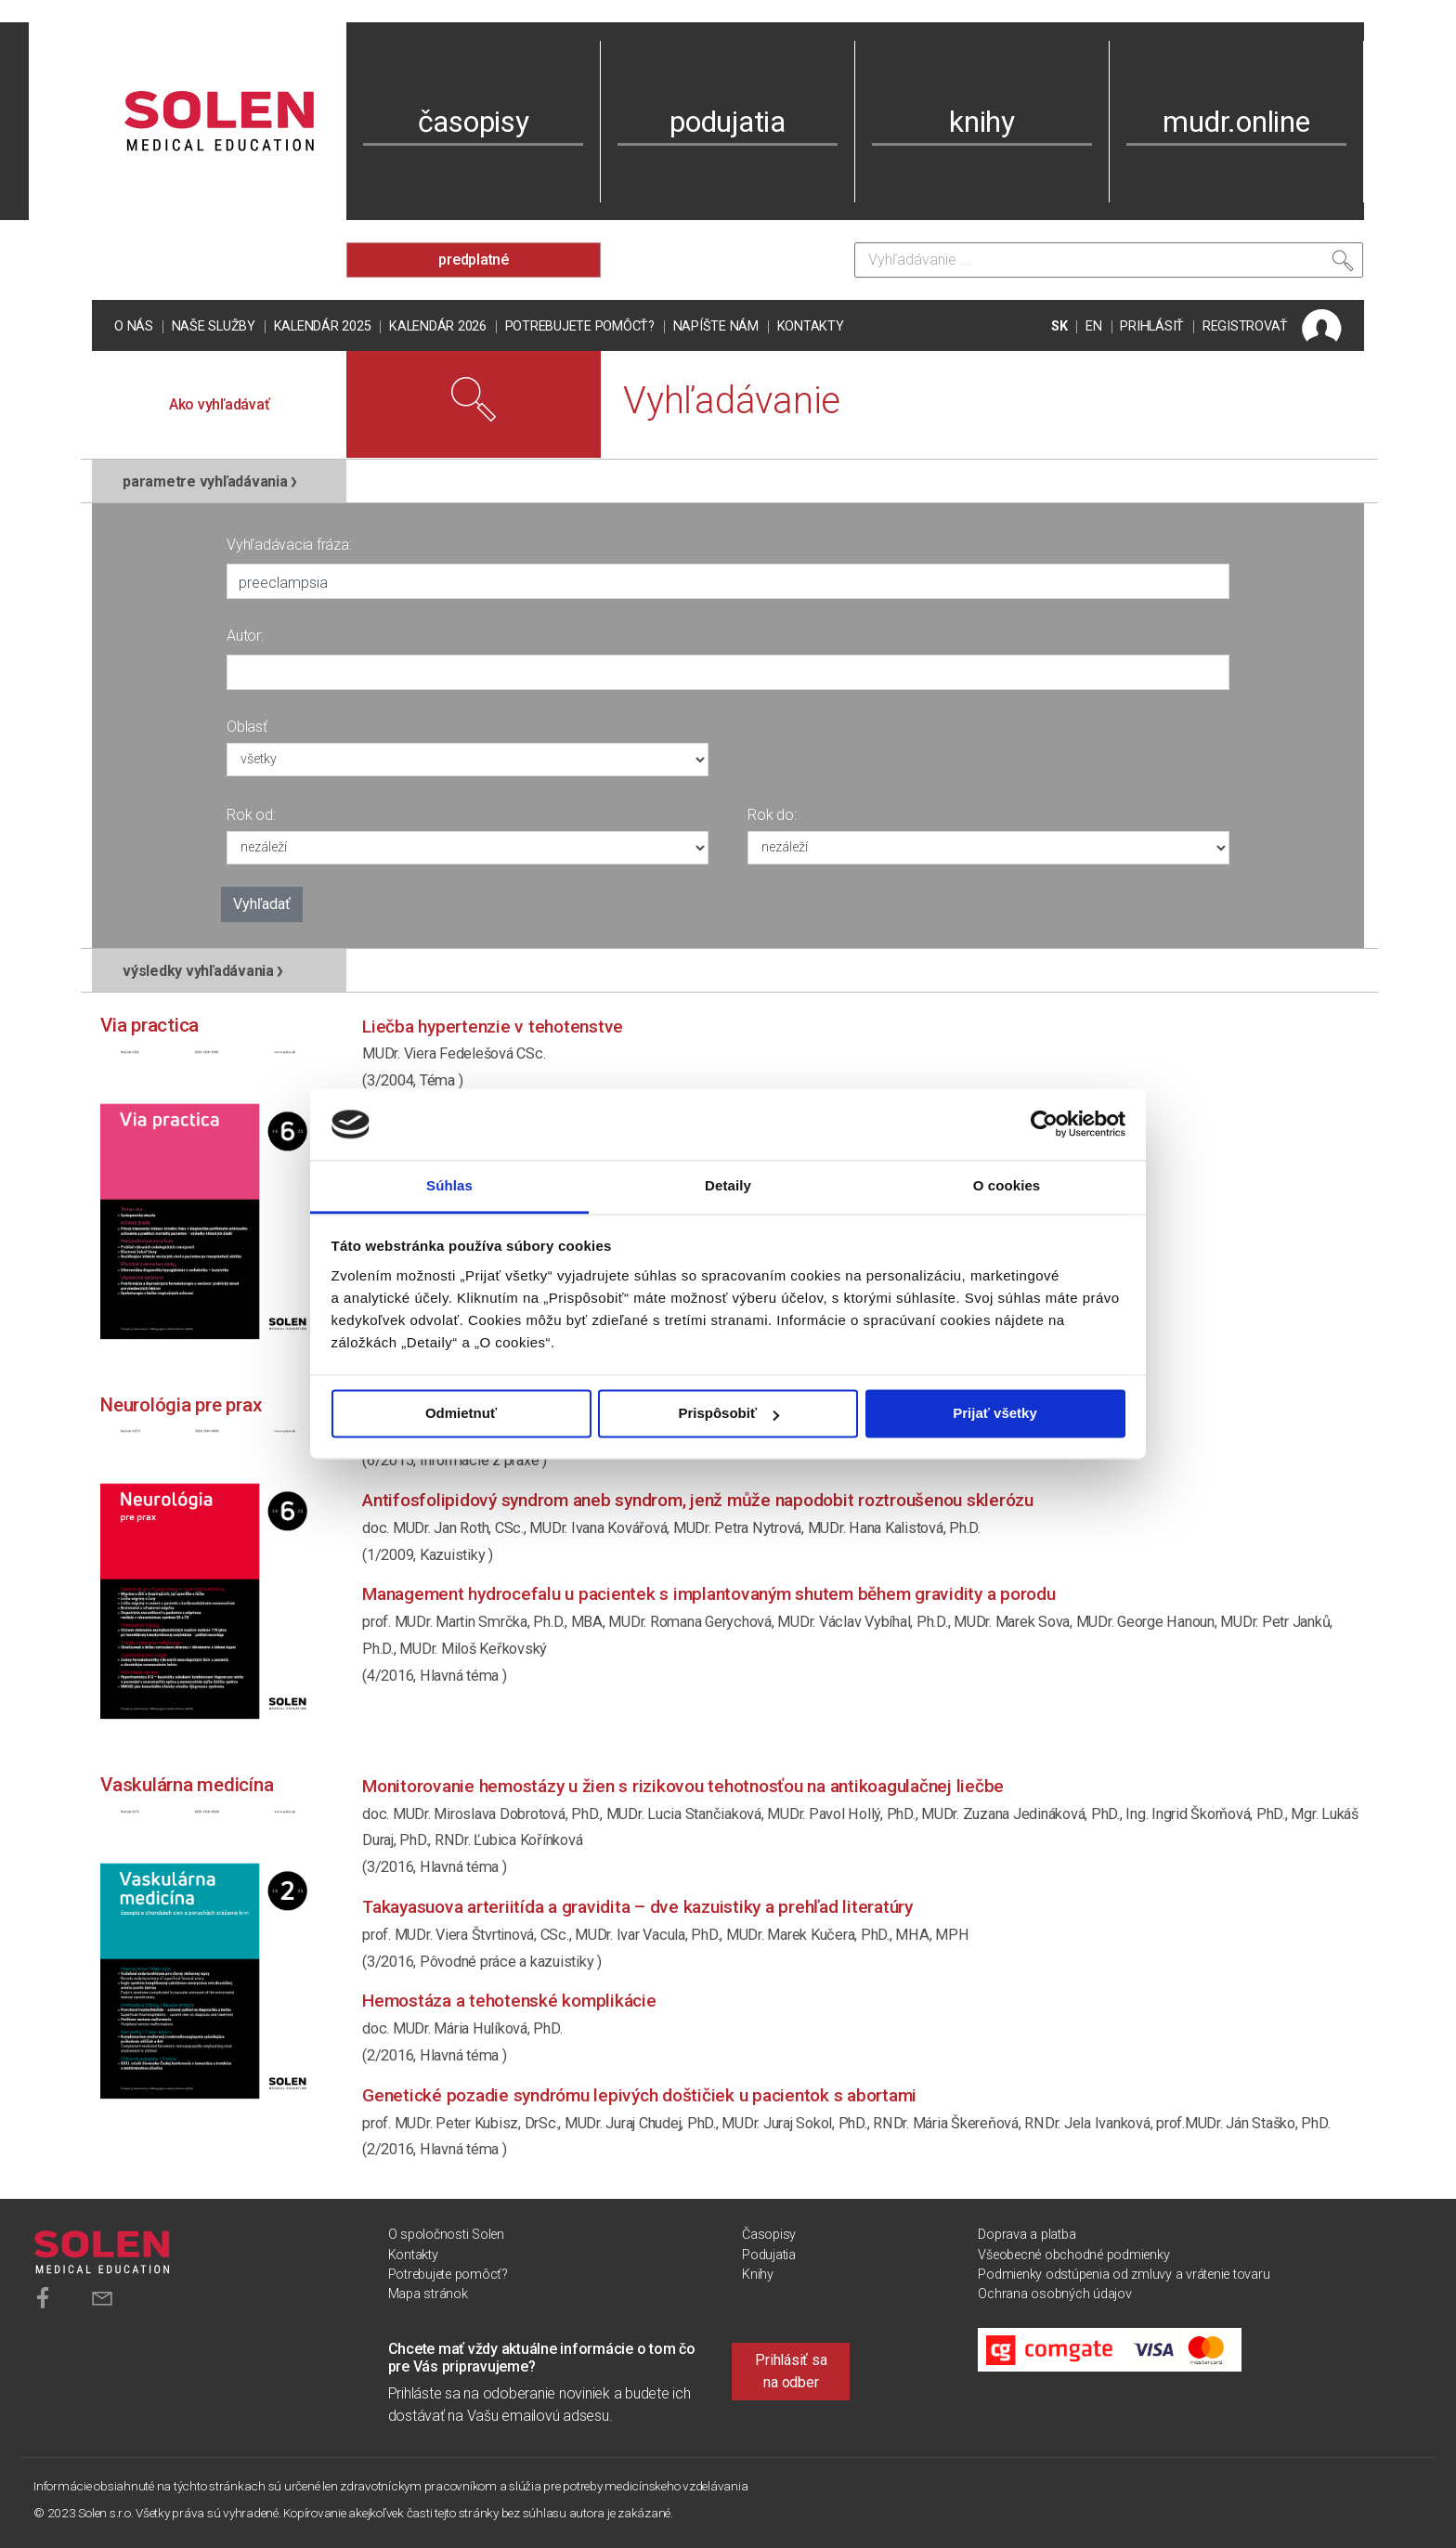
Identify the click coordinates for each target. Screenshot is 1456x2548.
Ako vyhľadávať (219, 404)
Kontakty (810, 326)
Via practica (149, 1025)
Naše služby (213, 326)
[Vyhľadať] (1342, 264)
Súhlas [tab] (449, 1185)
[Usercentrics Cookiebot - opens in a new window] (1044, 1124)
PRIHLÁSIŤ (1152, 326)
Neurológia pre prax (180, 1405)
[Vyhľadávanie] (1108, 260)
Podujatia (769, 2255)
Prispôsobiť (728, 1414)
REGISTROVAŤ (1245, 326)
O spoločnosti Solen (446, 2234)
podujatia (728, 121)
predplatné (473, 259)
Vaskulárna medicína (186, 1785)
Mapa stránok (428, 2294)
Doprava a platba (1026, 2234)
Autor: (245, 635)
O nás (133, 326)
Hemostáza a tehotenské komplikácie (509, 2000)
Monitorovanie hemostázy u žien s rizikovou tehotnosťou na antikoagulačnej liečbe (683, 1786)
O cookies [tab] (1007, 1185)
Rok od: (251, 815)
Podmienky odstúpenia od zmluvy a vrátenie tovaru (1123, 2274)
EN (1094, 326)
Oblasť (247, 726)
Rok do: (772, 815)
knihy (982, 121)
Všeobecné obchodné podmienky (1073, 2255)
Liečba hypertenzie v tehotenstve (492, 1026)
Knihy (758, 2274)
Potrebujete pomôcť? (580, 326)
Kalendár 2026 (438, 326)
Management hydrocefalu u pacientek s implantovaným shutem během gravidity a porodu (709, 1594)
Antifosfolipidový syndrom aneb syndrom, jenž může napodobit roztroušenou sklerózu (698, 1500)
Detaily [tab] (728, 1185)
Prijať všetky (995, 1414)
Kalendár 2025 (322, 326)
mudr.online (1236, 121)
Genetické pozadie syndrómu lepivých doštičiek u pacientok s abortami (639, 2095)
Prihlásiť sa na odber (790, 2371)
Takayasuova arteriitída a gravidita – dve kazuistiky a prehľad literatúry (637, 1907)
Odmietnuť (461, 1414)
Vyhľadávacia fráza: (289, 544)
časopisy (473, 121)
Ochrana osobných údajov (1054, 2294)
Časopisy (769, 2234)
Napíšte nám (716, 326)
